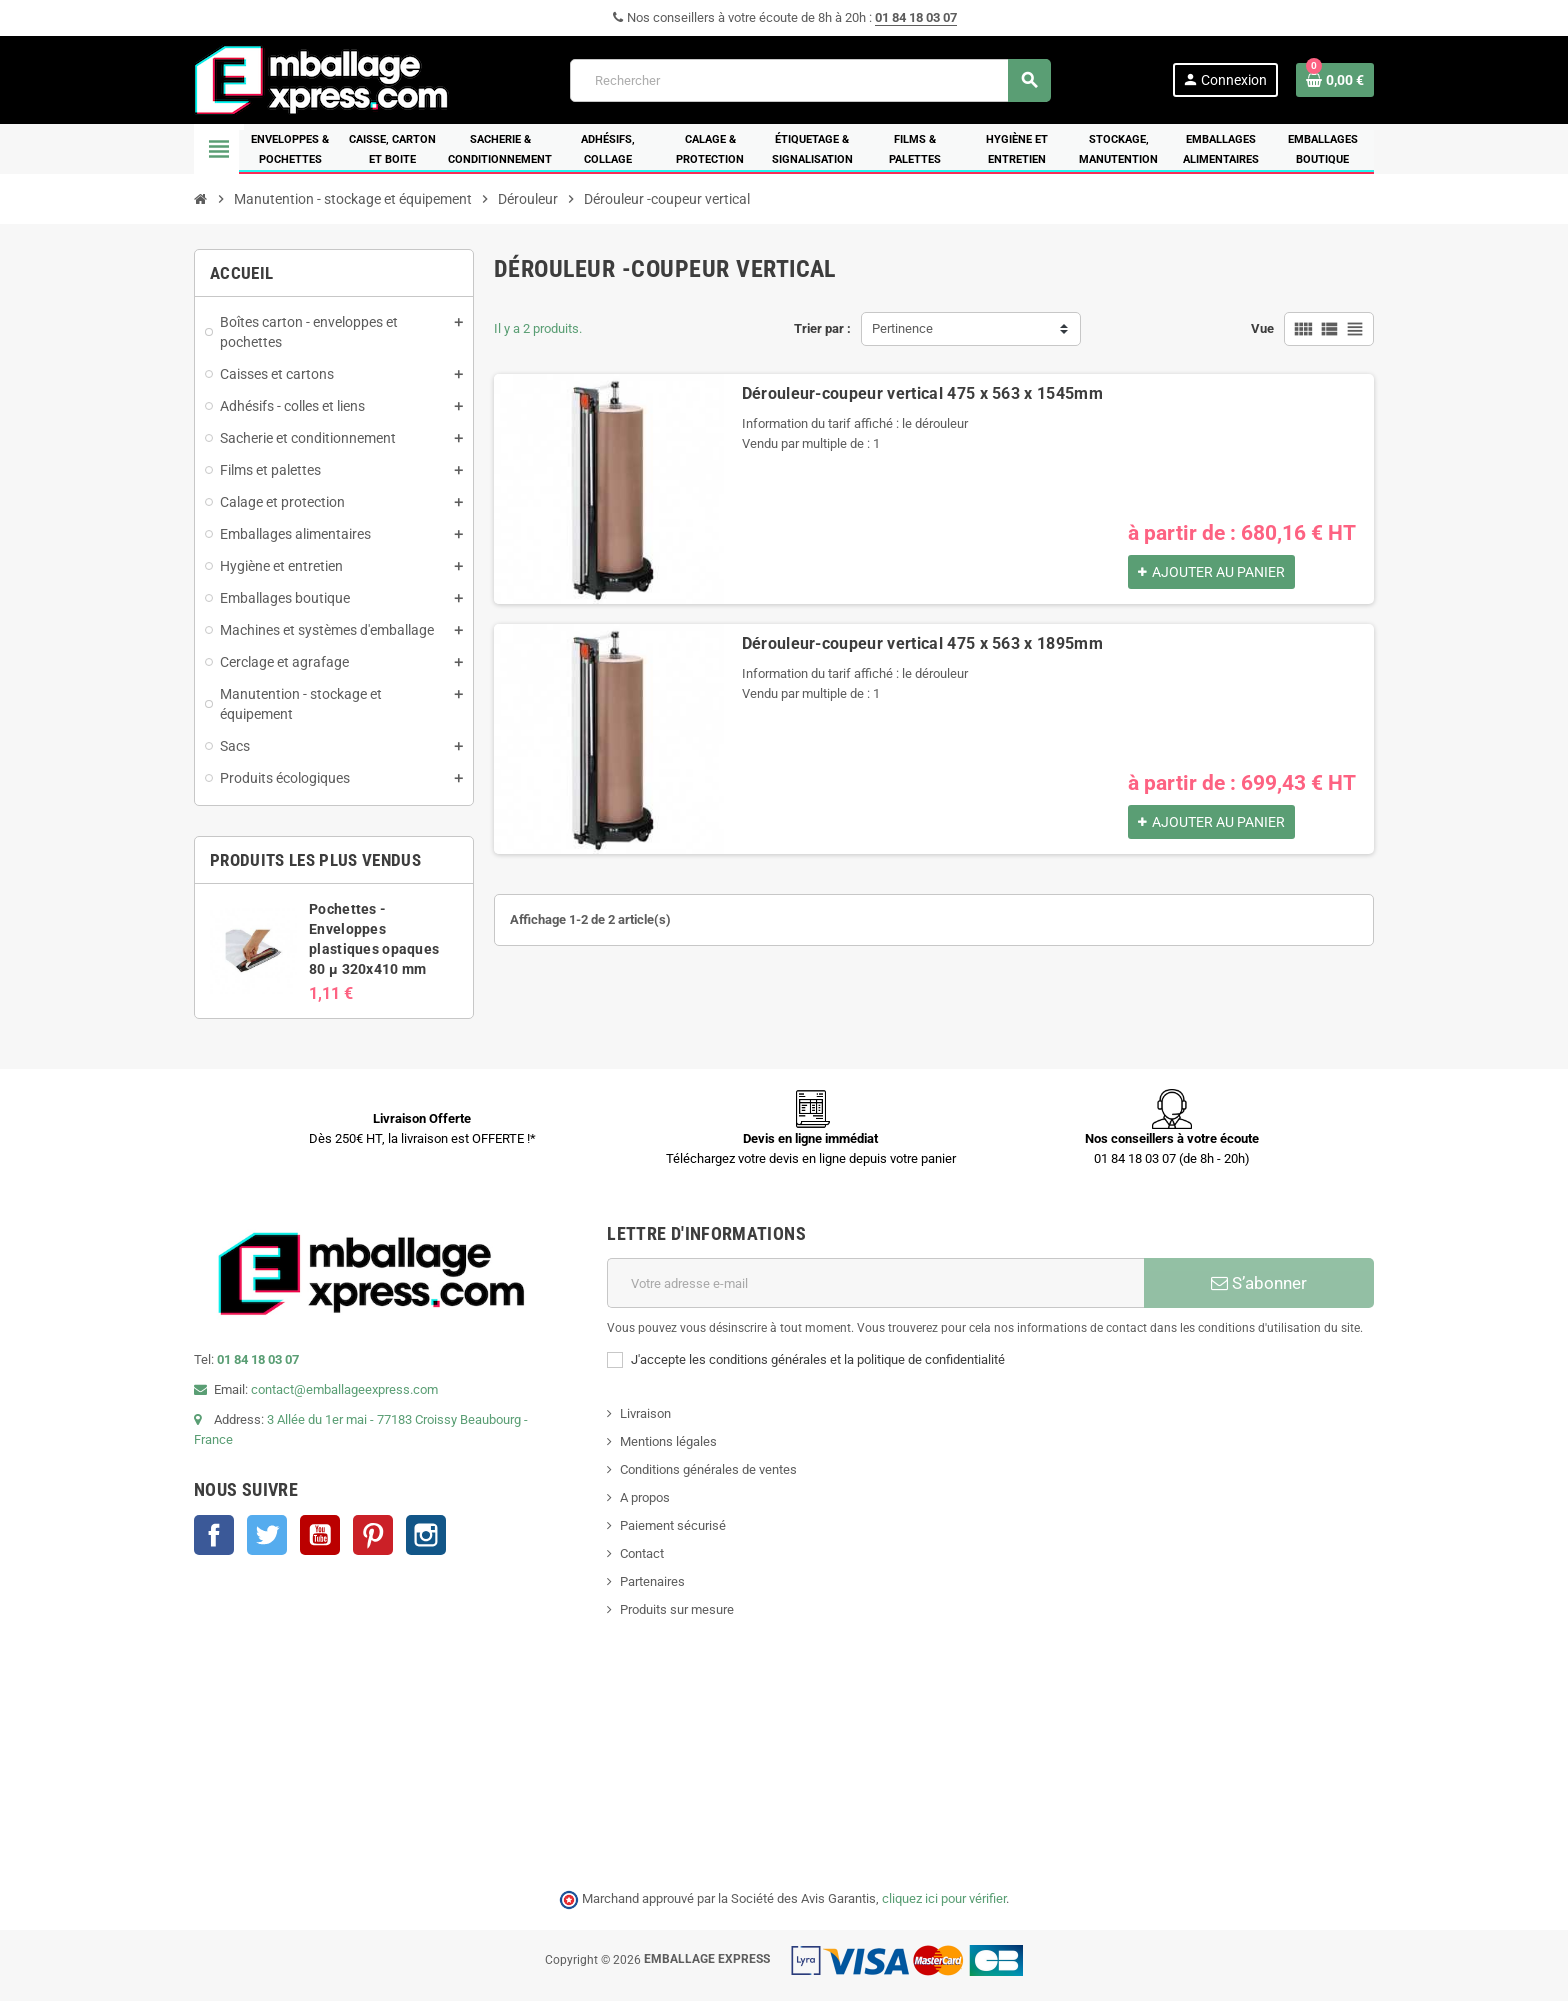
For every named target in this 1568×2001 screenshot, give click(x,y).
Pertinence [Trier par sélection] (902, 328)
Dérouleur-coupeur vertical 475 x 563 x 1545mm (922, 393)
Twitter (267, 1535)
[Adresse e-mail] (875, 1283)
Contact (642, 1553)
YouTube (320, 1535)
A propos (645, 1497)
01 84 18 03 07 (916, 17)
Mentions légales (668, 1441)
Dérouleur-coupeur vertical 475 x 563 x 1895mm (922, 643)
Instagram (426, 1535)
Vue (1262, 328)
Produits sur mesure (677, 1609)
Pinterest (373, 1535)
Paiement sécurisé (673, 1525)
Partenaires (652, 1581)
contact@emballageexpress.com (344, 1389)
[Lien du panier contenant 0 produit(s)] (1335, 80)
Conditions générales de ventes (708, 1469)
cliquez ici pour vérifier (944, 1898)
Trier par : (822, 328)
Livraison (645, 1413)
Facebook (214, 1535)
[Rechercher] (810, 80)
